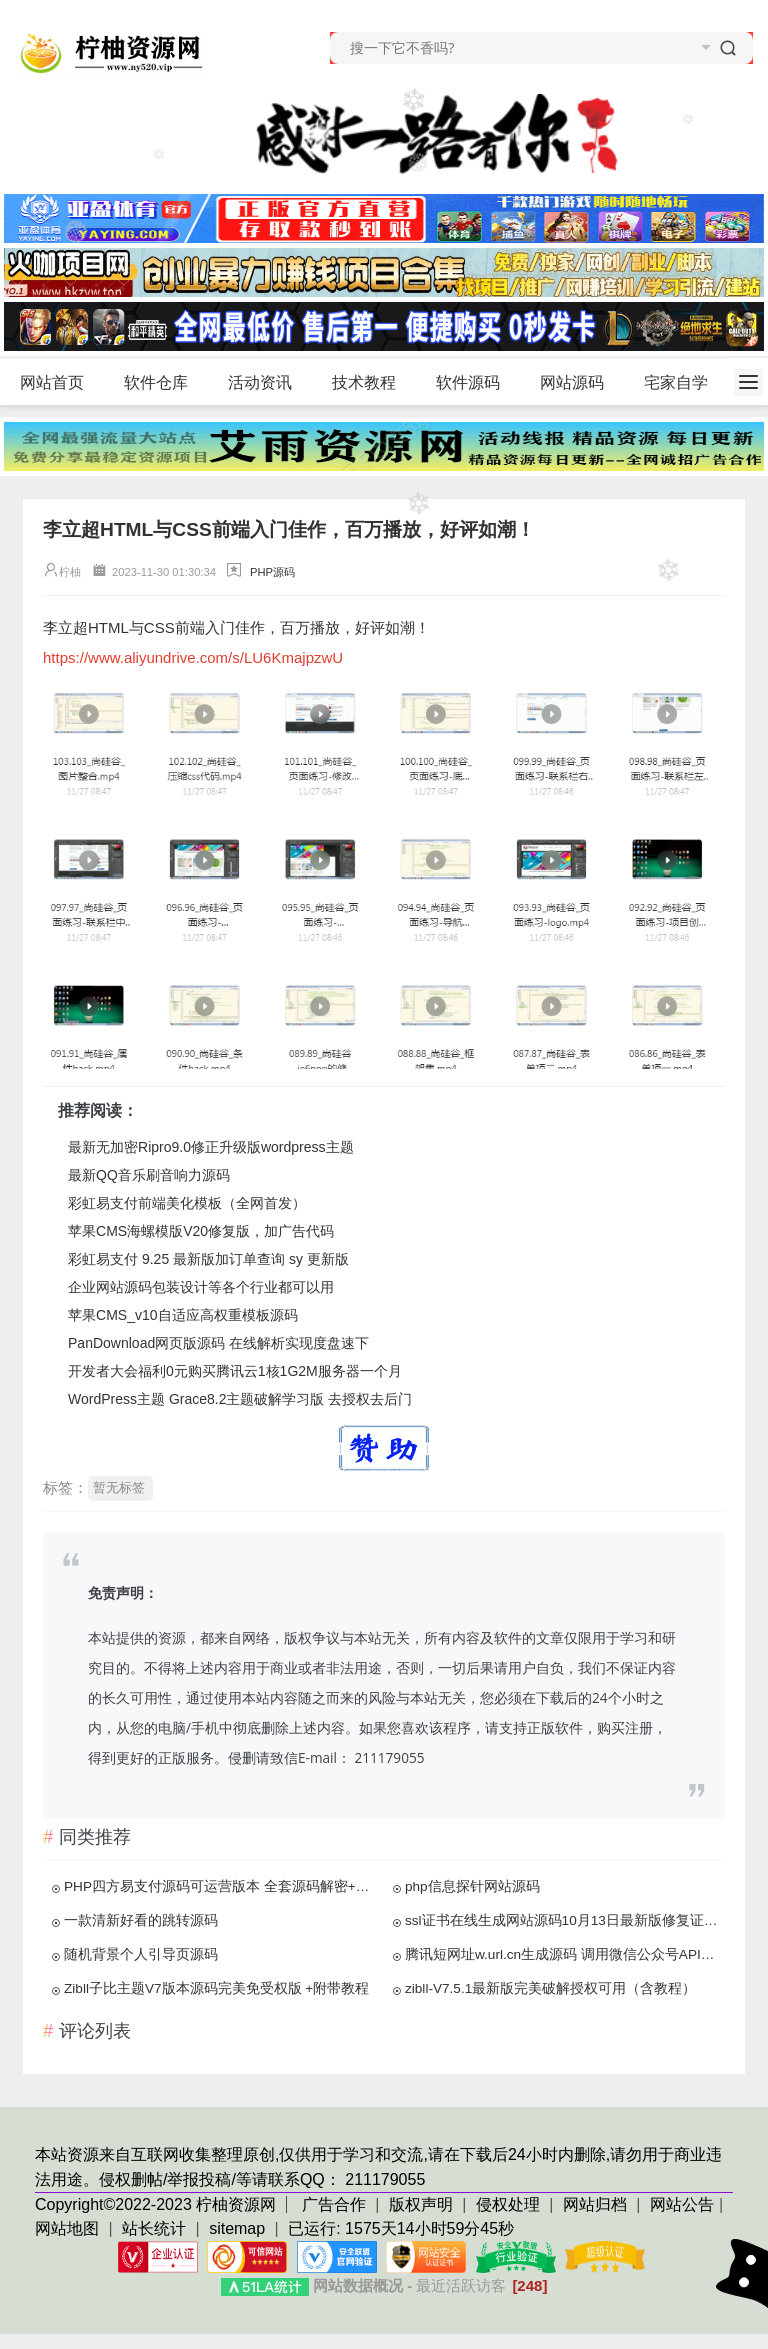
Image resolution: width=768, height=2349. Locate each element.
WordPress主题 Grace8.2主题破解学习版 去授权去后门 (240, 1399)
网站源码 (580, 383)
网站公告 (682, 2204)
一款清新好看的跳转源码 (141, 1920)
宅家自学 (676, 382)
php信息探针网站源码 (472, 1886)
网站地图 (67, 2228)
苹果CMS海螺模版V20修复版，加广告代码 (201, 1231)
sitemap (237, 2228)
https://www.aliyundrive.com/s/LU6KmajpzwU (193, 657)
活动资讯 (268, 383)
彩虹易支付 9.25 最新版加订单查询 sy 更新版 (208, 1259)
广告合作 (336, 2204)
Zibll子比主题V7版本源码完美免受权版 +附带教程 (216, 1988)
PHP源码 (272, 572)
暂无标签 (119, 1487)
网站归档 (595, 2204)
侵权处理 (510, 2204)
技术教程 (372, 383)
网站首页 (52, 382)
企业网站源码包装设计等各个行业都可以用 (201, 1287)
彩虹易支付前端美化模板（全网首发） (187, 1203)
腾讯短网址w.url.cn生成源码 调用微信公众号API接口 (563, 1954)
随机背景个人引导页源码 (141, 1954)
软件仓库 (164, 383)
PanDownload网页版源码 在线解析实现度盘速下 (218, 1343)
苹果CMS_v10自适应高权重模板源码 (182, 1315)
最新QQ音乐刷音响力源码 (149, 1175)
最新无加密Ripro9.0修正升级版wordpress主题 (211, 1147)
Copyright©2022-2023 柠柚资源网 (155, 2204)
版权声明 (423, 2204)
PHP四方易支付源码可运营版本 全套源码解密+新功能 (222, 1886)
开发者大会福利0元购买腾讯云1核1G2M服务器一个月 (235, 1371)
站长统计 (154, 2228)
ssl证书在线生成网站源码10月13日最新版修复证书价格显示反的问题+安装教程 (563, 1920)
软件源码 (476, 383)
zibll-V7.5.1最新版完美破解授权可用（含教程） (550, 1988)
